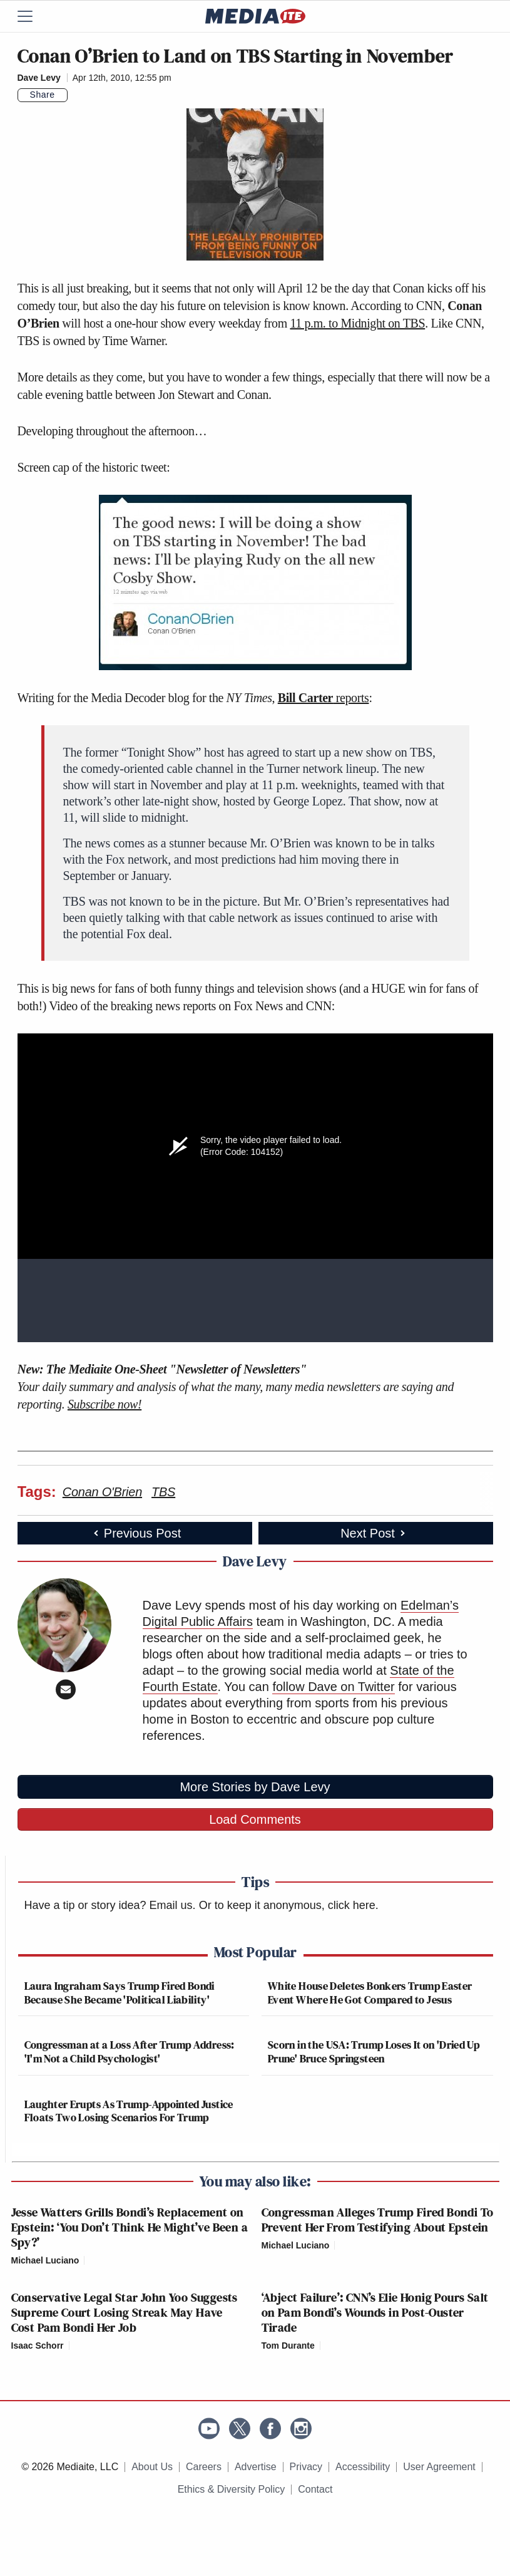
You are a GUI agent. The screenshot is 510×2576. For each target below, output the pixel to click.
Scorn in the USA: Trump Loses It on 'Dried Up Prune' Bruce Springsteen (373, 2051)
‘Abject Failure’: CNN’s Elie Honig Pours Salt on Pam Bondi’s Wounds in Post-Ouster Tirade (375, 2312)
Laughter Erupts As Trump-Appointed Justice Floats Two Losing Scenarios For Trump (128, 2111)
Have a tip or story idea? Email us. (110, 1905)
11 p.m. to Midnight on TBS (357, 323)
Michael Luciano (45, 2260)
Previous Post (136, 1533)
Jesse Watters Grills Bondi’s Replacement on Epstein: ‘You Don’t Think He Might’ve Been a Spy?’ (129, 2227)
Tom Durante (288, 2346)
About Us (152, 2466)
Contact (315, 2489)
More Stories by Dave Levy (255, 1787)
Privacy (306, 2466)
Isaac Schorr (37, 2346)
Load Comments (255, 1819)
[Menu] (33, 16)
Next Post (373, 1533)
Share (42, 95)
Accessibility (362, 2466)
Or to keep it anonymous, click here (287, 1905)
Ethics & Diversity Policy (231, 2489)
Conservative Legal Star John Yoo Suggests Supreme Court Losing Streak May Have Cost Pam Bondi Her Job (124, 2312)
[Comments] (75, 95)
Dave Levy (39, 78)
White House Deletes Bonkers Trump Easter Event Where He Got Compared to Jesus (370, 1992)
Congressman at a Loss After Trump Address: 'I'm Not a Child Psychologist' (129, 2051)
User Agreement (439, 2466)
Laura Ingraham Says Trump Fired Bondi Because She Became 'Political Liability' (119, 1992)
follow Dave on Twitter (333, 1687)
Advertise (256, 2466)
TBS (163, 1492)
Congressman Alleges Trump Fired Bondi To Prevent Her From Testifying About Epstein (378, 2219)
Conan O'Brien (102, 1492)
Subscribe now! (104, 1404)
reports (323, 698)
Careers (204, 2466)
